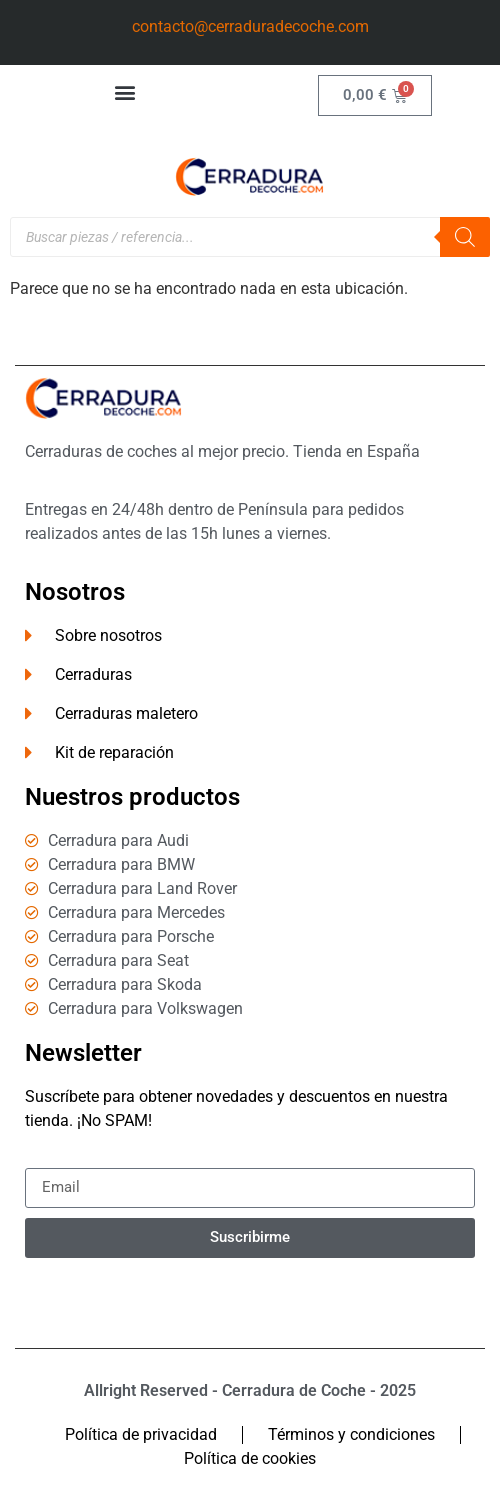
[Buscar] (465, 237)
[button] (125, 91)
